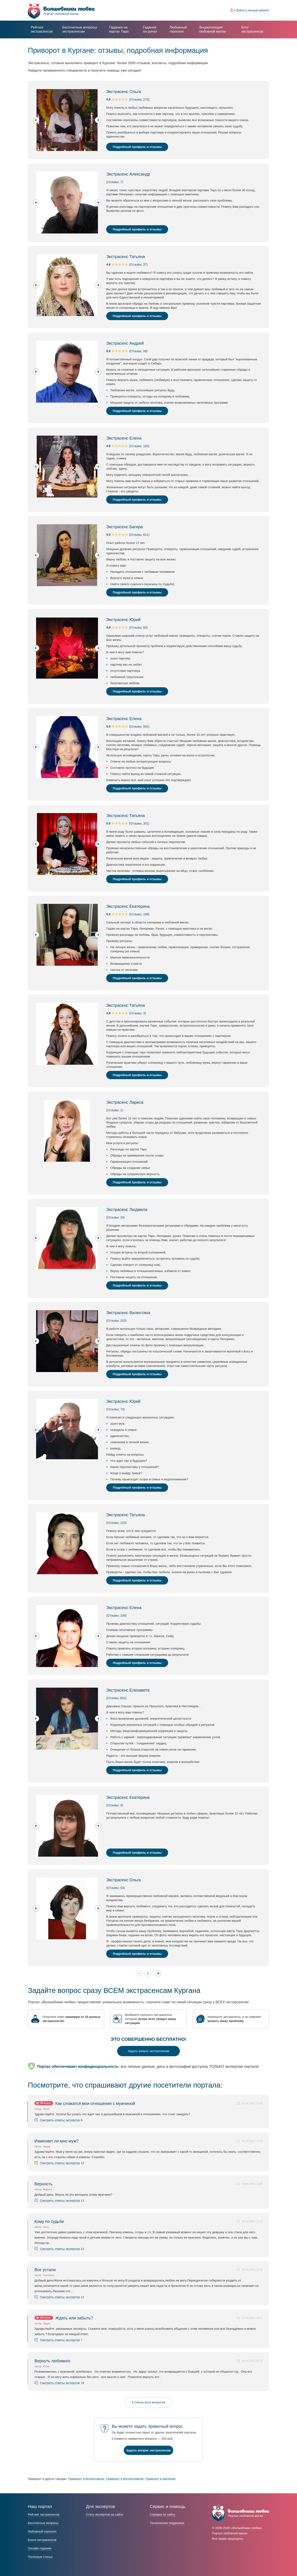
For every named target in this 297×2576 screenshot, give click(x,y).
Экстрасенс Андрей (125, 343)
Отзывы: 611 (139, 534)
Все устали (45, 2269)
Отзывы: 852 (116, 1698)
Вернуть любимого (52, 2361)
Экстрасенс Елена (123, 438)
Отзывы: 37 (138, 264)
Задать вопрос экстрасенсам (148, 2051)
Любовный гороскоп (178, 29)
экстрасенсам (79, 29)
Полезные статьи (40, 2556)
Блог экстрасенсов (252, 29)
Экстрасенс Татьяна (125, 256)
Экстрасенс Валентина (128, 1312)
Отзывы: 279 (139, 99)
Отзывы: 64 (138, 627)
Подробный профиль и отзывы (137, 147)
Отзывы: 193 (139, 446)
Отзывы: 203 (116, 1320)
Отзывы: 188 (139, 914)
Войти (252, 10)
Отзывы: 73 (115, 1409)
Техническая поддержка (167, 2523)
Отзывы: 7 (114, 182)
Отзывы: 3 (137, 1013)
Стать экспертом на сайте (104, 2514)
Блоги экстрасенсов (42, 2540)
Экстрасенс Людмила (126, 1209)
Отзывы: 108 (116, 1615)
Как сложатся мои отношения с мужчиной (95, 2103)
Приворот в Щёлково (160, 2479)
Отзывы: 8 (114, 1805)
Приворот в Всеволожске (86, 2479)
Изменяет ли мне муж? (56, 2141)
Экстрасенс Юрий (123, 619)
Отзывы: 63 (115, 1887)
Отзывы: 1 (114, 1110)
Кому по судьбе (49, 2221)
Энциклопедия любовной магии (212, 29)
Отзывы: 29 (115, 1217)
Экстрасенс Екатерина (128, 906)
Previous (36, 120)
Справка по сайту (162, 2514)
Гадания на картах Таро (119, 29)
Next (98, 120)
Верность (43, 2184)
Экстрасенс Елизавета (128, 1690)
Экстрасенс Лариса (124, 1102)
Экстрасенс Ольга (123, 91)
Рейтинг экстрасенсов (42, 29)
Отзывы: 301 (139, 823)
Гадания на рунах (150, 29)
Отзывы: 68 (138, 351)
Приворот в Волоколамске (125, 2479)
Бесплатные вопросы (43, 2523)
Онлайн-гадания (39, 2548)
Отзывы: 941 (139, 726)
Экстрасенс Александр (128, 174)
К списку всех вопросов (148, 2402)
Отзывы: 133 (116, 1522)
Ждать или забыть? (74, 2318)
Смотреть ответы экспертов (60, 2120)
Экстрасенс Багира (124, 527)
